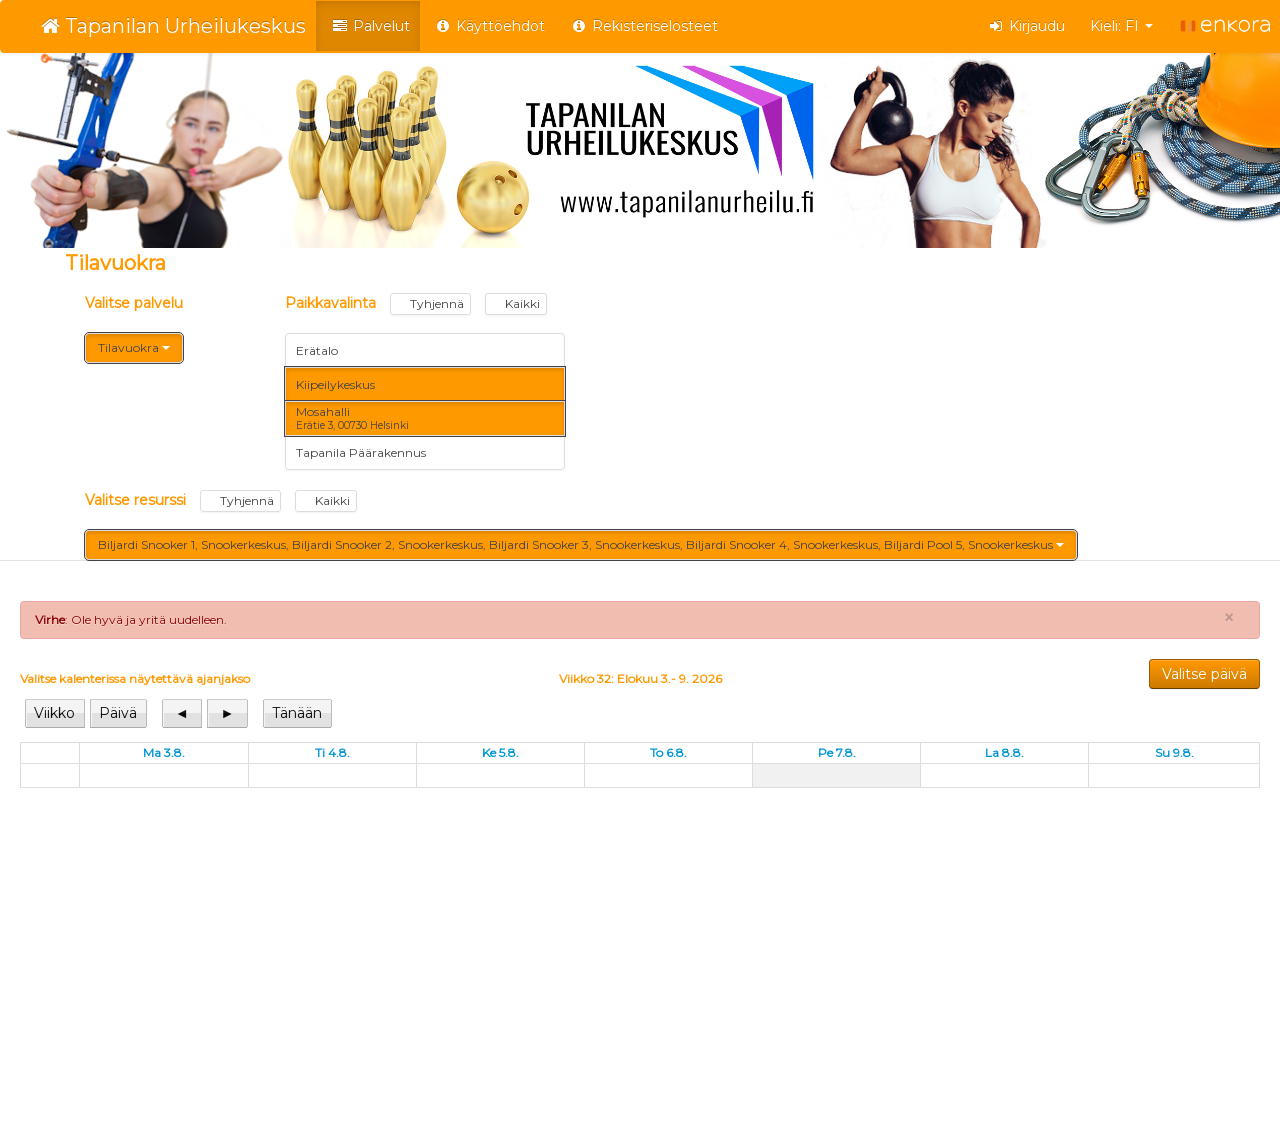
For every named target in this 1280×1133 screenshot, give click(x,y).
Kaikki (516, 303)
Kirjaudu (1027, 26)
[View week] (55, 713)
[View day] (118, 713)
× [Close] (1229, 618)
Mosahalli (352, 418)
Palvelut (370, 26)
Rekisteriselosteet (644, 26)
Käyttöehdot (490, 26)
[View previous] (183, 713)
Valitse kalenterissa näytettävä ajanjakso (135, 678)
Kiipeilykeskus (335, 384)
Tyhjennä (430, 303)
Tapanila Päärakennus (361, 452)
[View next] (227, 713)
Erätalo (317, 350)
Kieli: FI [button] (1121, 26)
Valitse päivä (1204, 674)
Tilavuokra (134, 347)
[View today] (297, 713)
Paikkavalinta (416, 304)
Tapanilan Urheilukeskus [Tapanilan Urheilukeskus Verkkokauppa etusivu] (173, 26)
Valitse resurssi (221, 501)
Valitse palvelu (134, 303)
